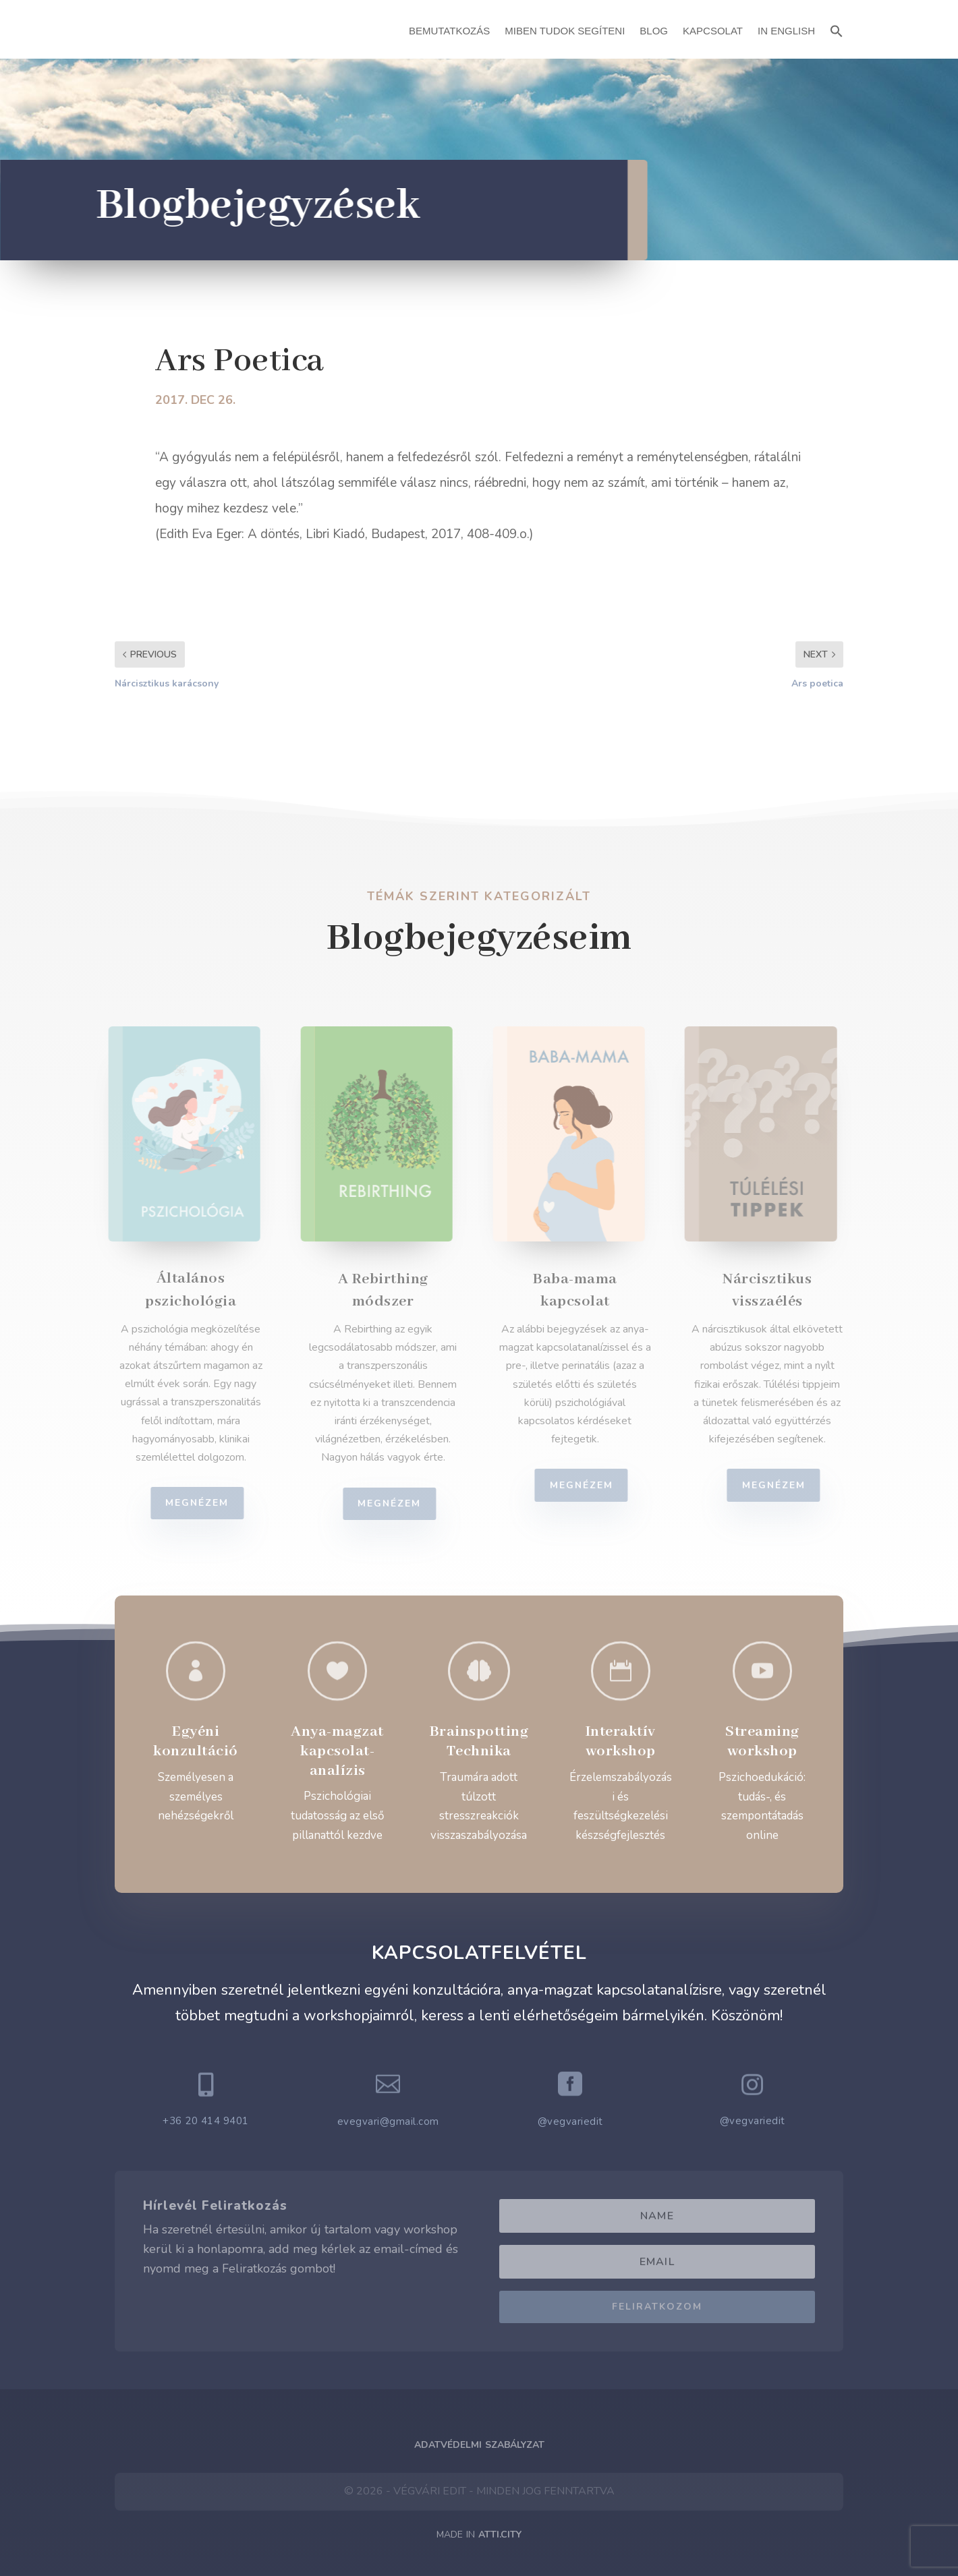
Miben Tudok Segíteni (565, 30)
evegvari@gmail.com (388, 2121)
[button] (836, 29)
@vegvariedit (570, 2121)
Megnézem (205, 1502)
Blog (654, 30)
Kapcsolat (713, 30)
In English (786, 30)
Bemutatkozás (449, 30)
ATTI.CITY (500, 2534)
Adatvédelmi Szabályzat (479, 2444)
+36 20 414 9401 (206, 2121)
